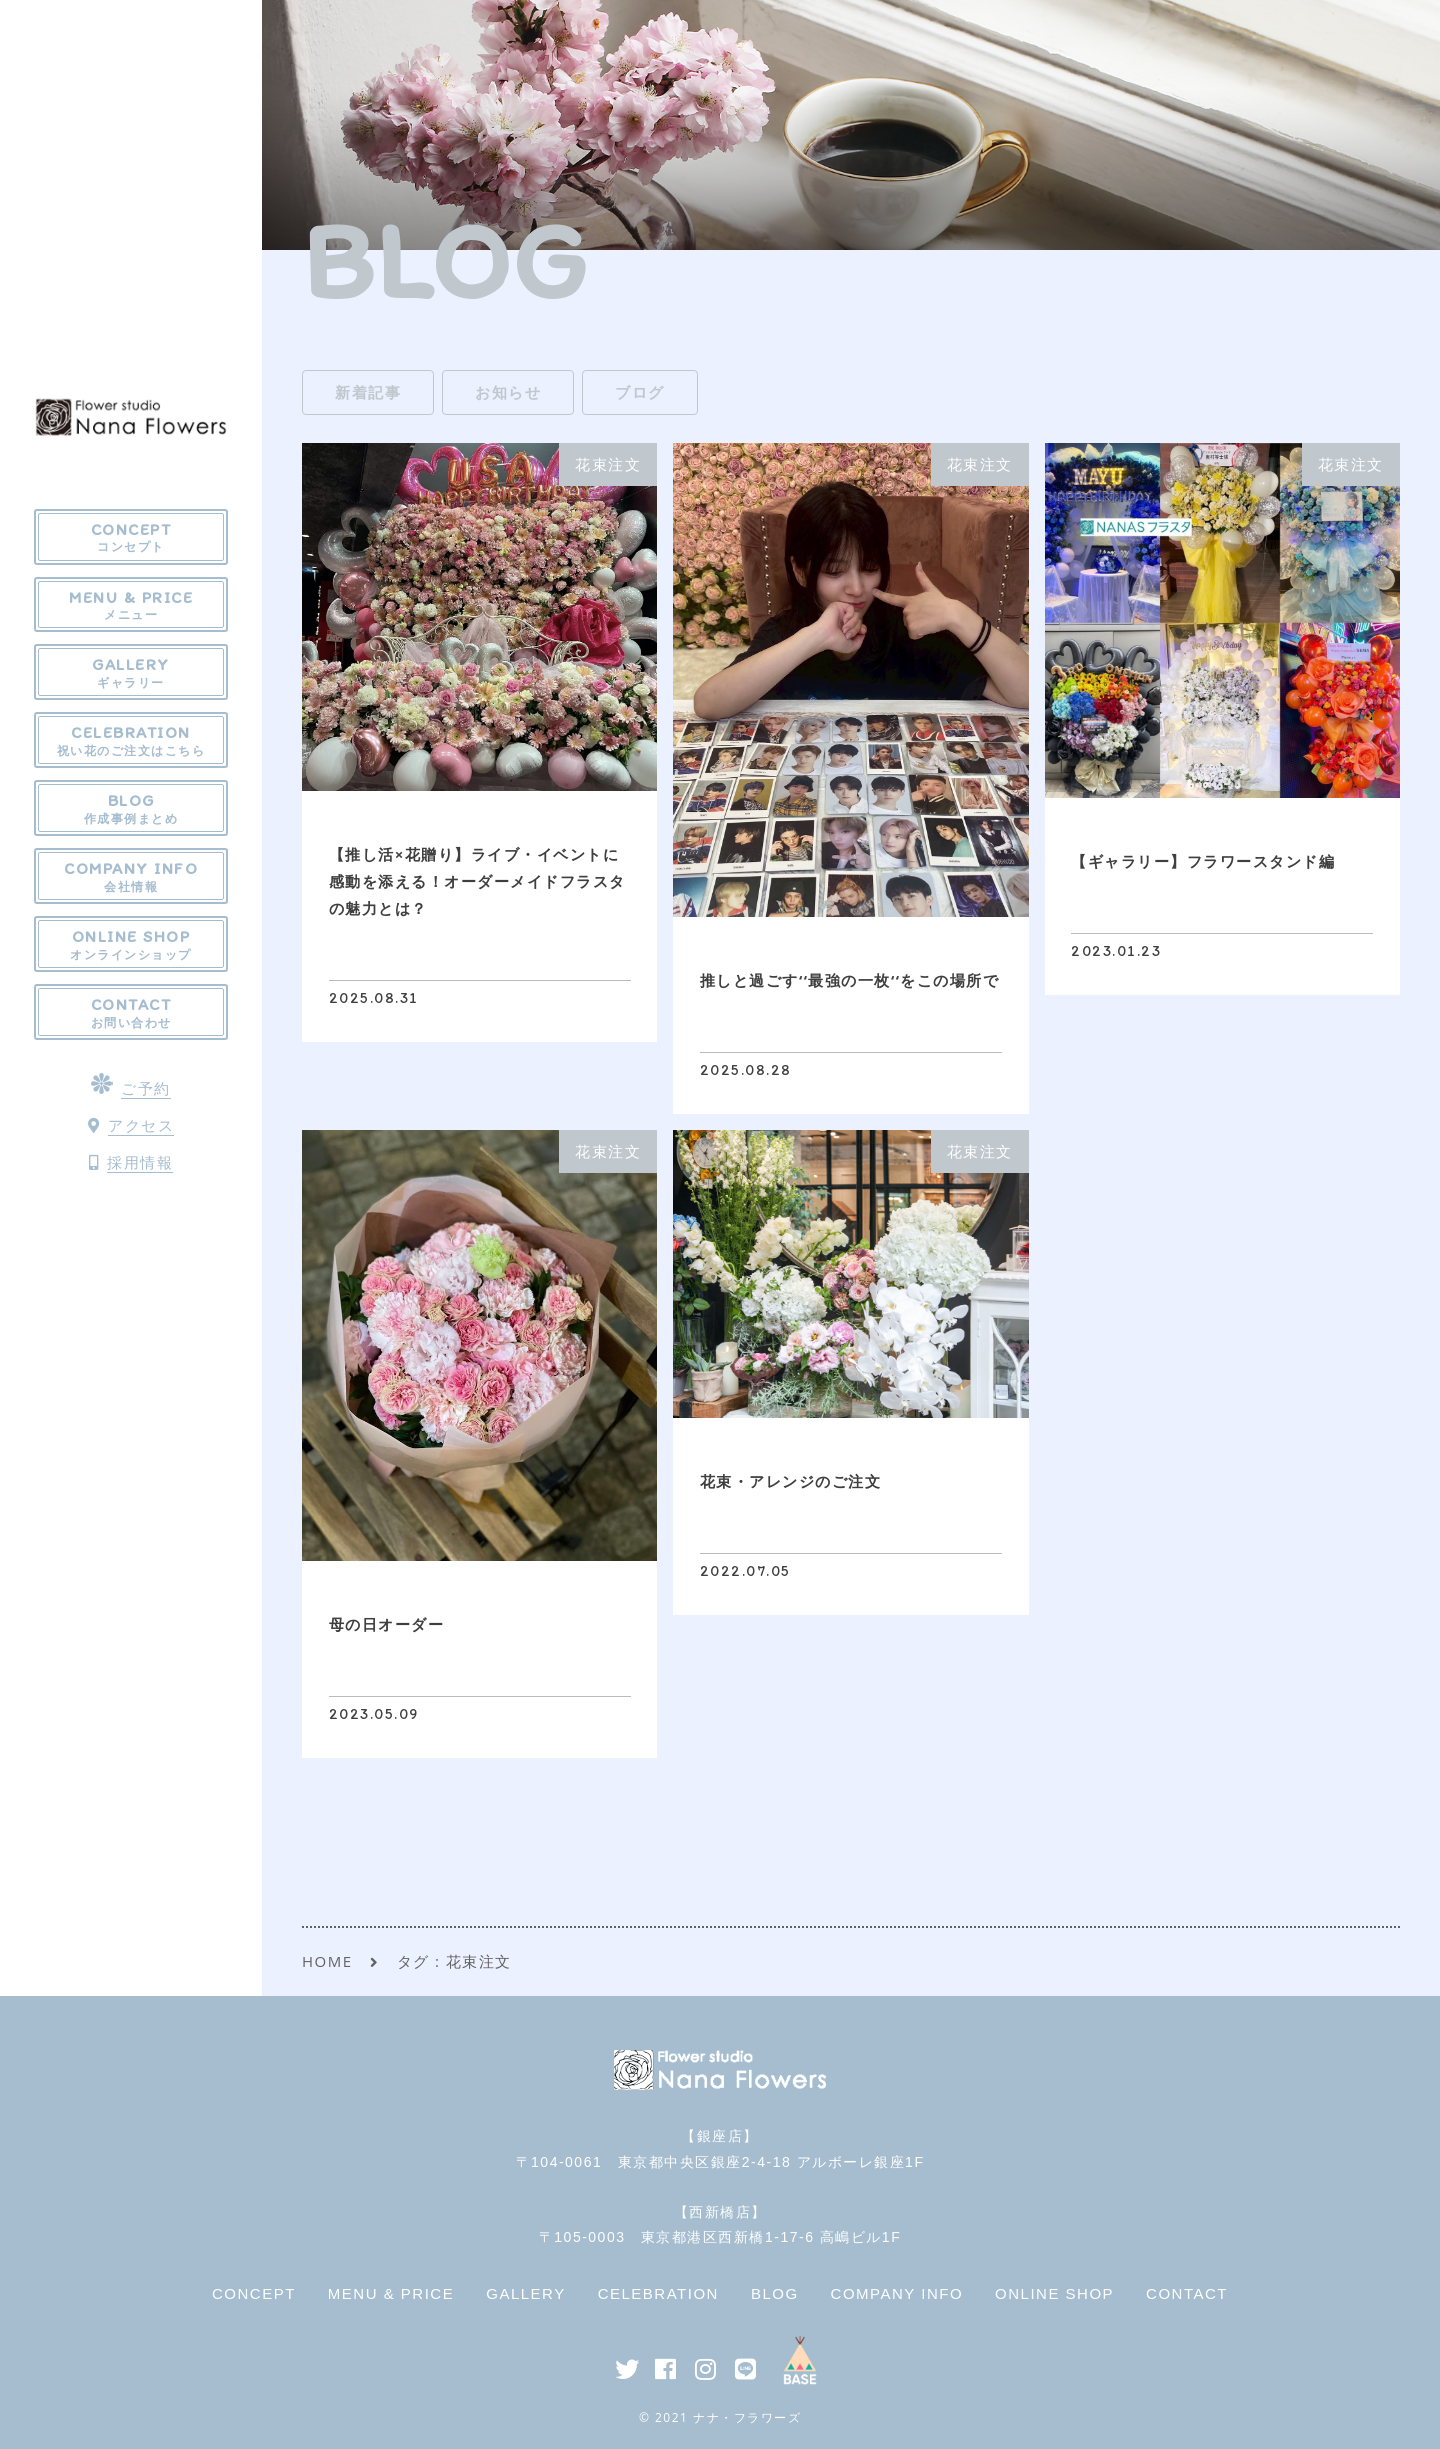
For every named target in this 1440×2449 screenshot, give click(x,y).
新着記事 (368, 392)
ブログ (640, 392)
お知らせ (508, 392)
